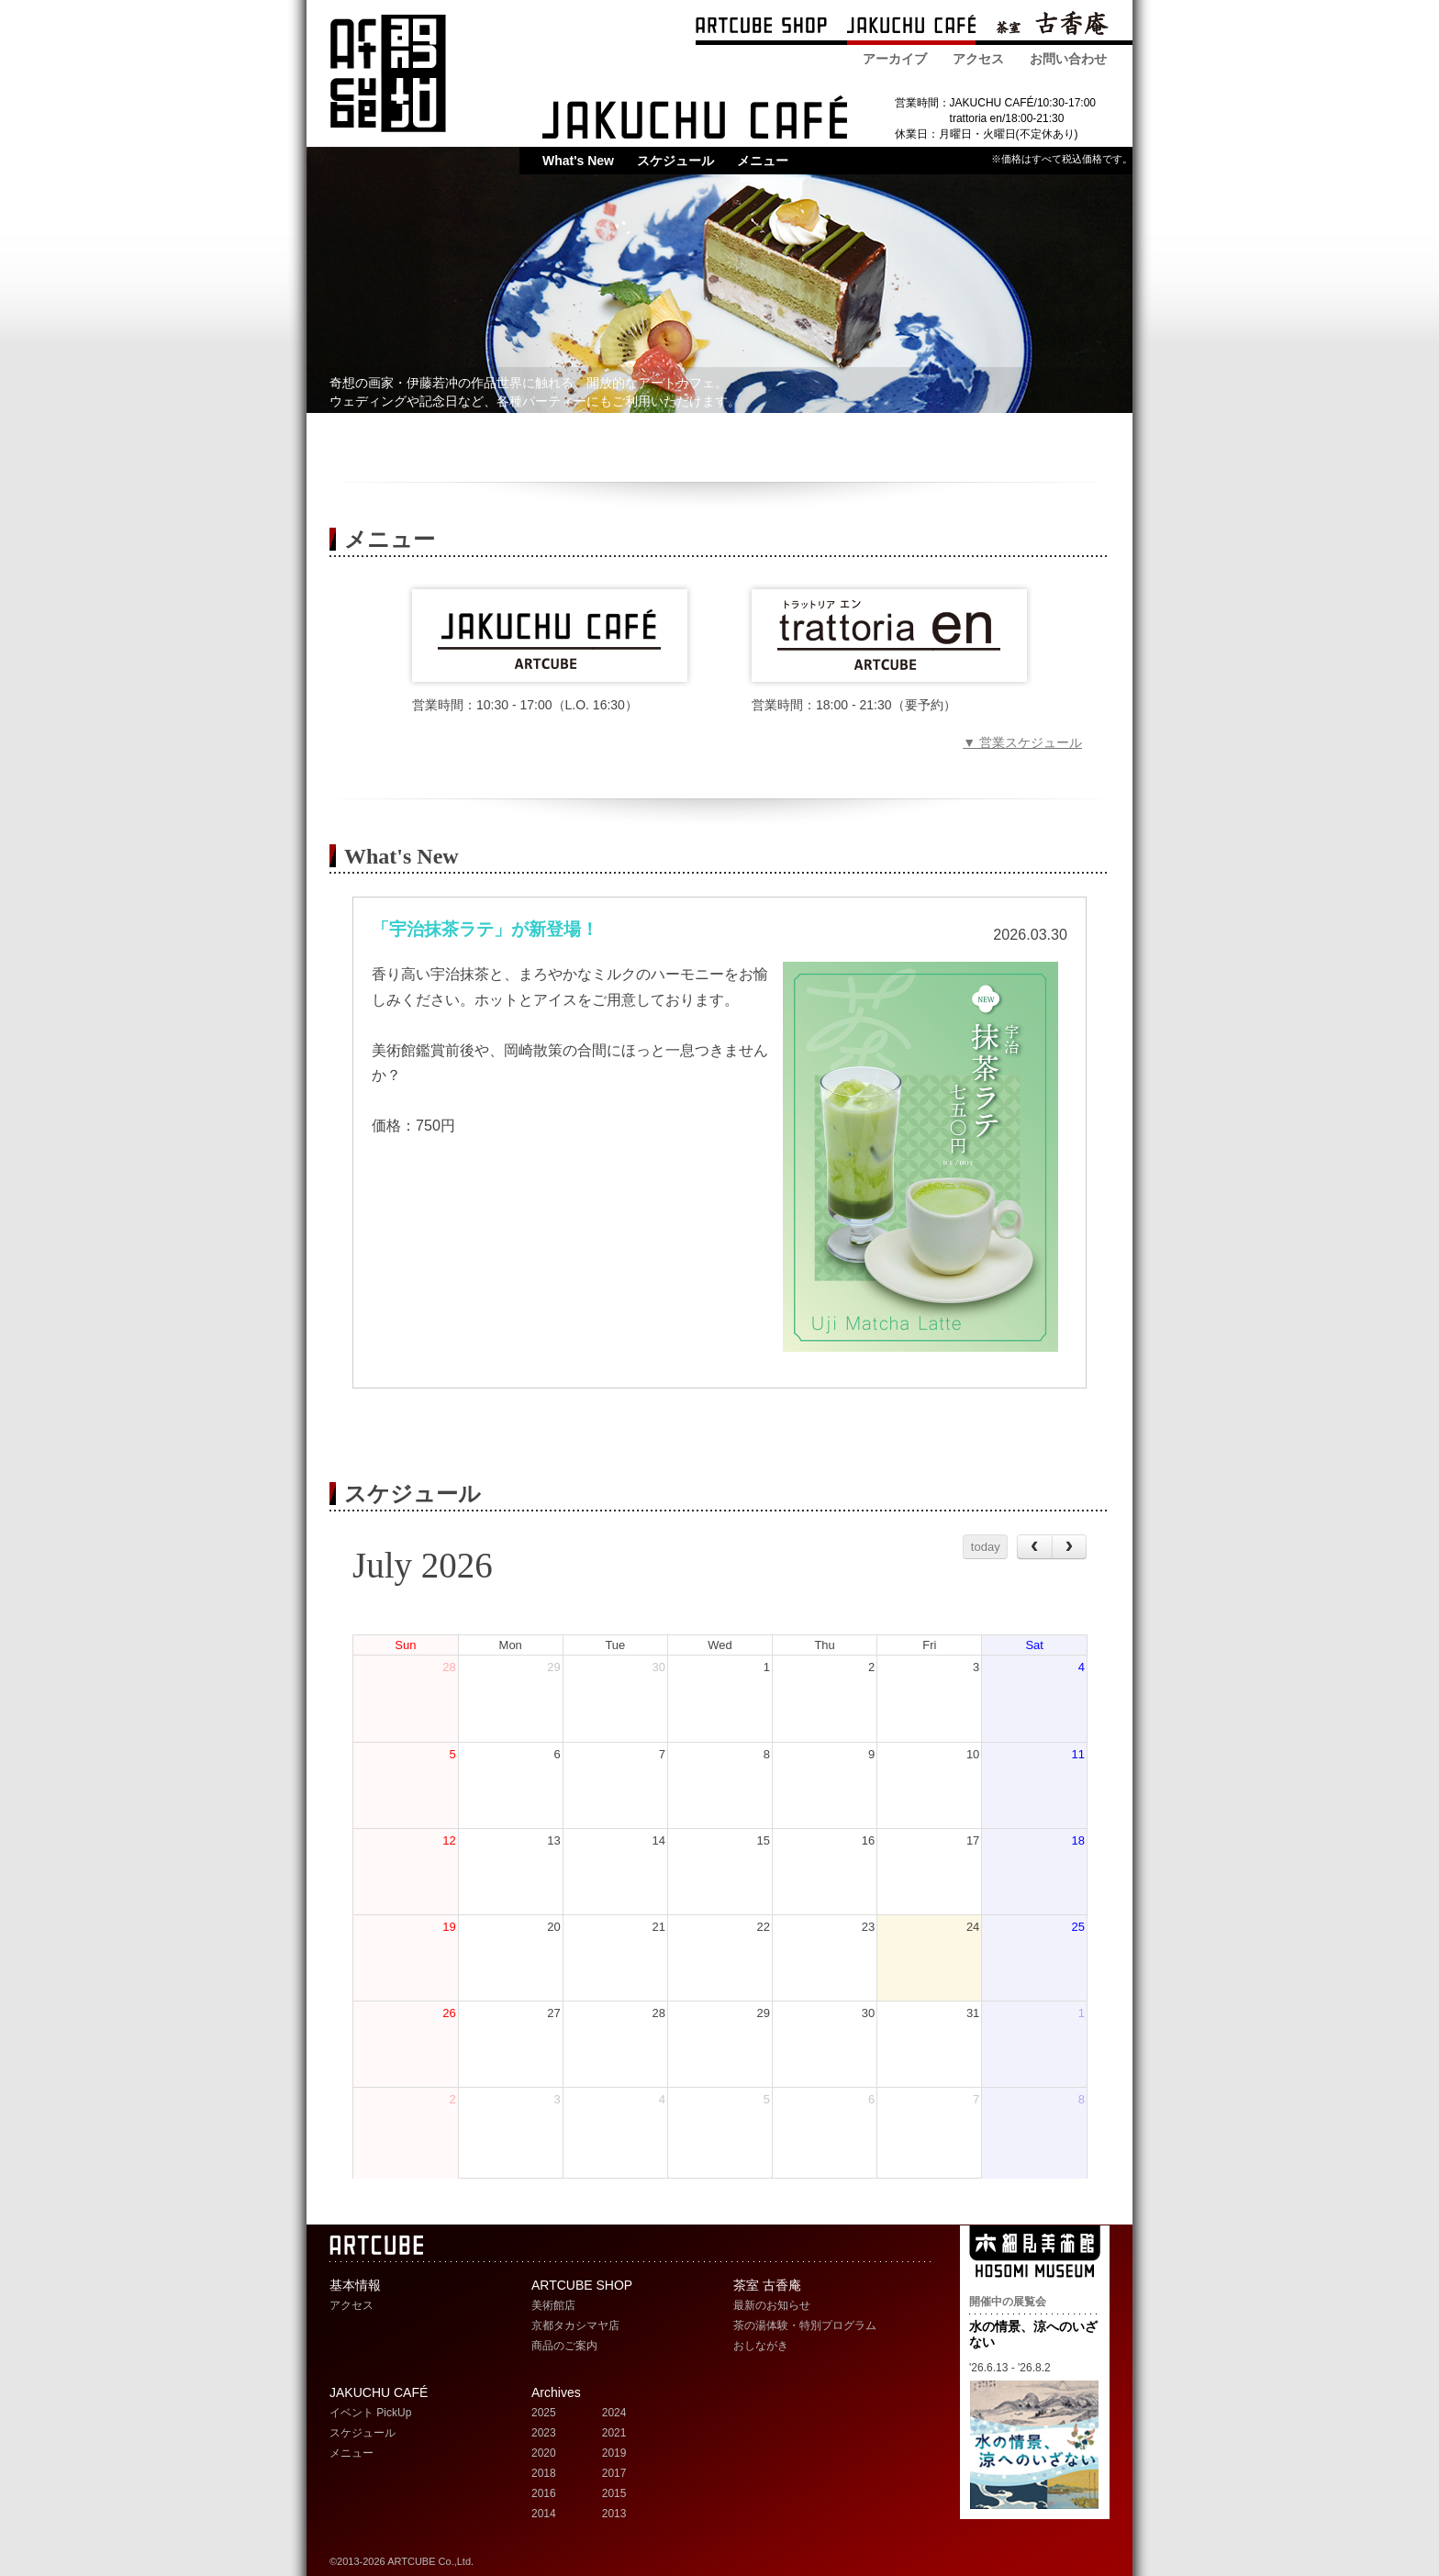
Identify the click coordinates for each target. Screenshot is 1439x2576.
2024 (614, 2412)
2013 (614, 2513)
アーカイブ (895, 58)
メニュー (762, 160)
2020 (543, 2453)
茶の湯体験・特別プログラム (804, 2325)
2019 (614, 2453)
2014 (543, 2513)
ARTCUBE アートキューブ (388, 73)
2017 (614, 2473)
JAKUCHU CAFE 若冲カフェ (694, 117)
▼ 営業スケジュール (1022, 742)
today (985, 1547)
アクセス (978, 58)
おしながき (760, 2345)
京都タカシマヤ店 (575, 2325)
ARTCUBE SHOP (761, 27)
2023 (543, 2432)
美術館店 (553, 2305)
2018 (543, 2473)
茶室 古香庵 (1052, 27)
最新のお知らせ (771, 2305)
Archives (556, 2392)
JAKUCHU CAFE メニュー (550, 635)
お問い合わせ (1068, 58)
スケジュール (675, 160)
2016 (543, 2493)
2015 (614, 2493)
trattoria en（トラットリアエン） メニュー (889, 635)
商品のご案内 (564, 2345)
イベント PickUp (370, 2412)
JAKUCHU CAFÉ (378, 2392)
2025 (543, 2412)
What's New (578, 160)
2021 (614, 2432)
